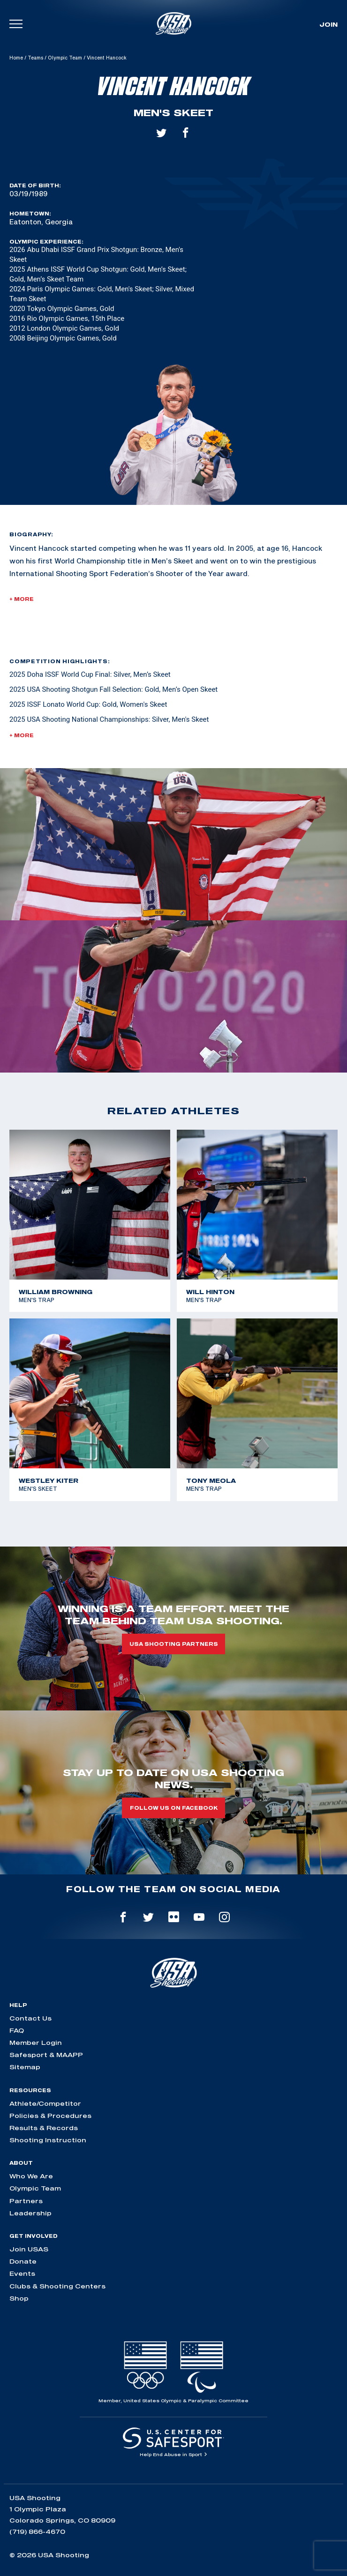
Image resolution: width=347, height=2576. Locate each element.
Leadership (30, 2213)
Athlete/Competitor (45, 2103)
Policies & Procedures (50, 2115)
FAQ (16, 2030)
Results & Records (43, 2128)
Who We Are (31, 2176)
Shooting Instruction (47, 2140)
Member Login (35, 2042)
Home (16, 57)
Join (328, 24)
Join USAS (28, 2249)
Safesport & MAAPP (46, 2054)
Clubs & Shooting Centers (57, 2286)
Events (22, 2273)
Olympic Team (65, 57)
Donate (23, 2261)
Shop (19, 2298)
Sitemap (24, 2067)
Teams (35, 57)
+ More (21, 599)
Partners (26, 2201)
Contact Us (30, 2018)
